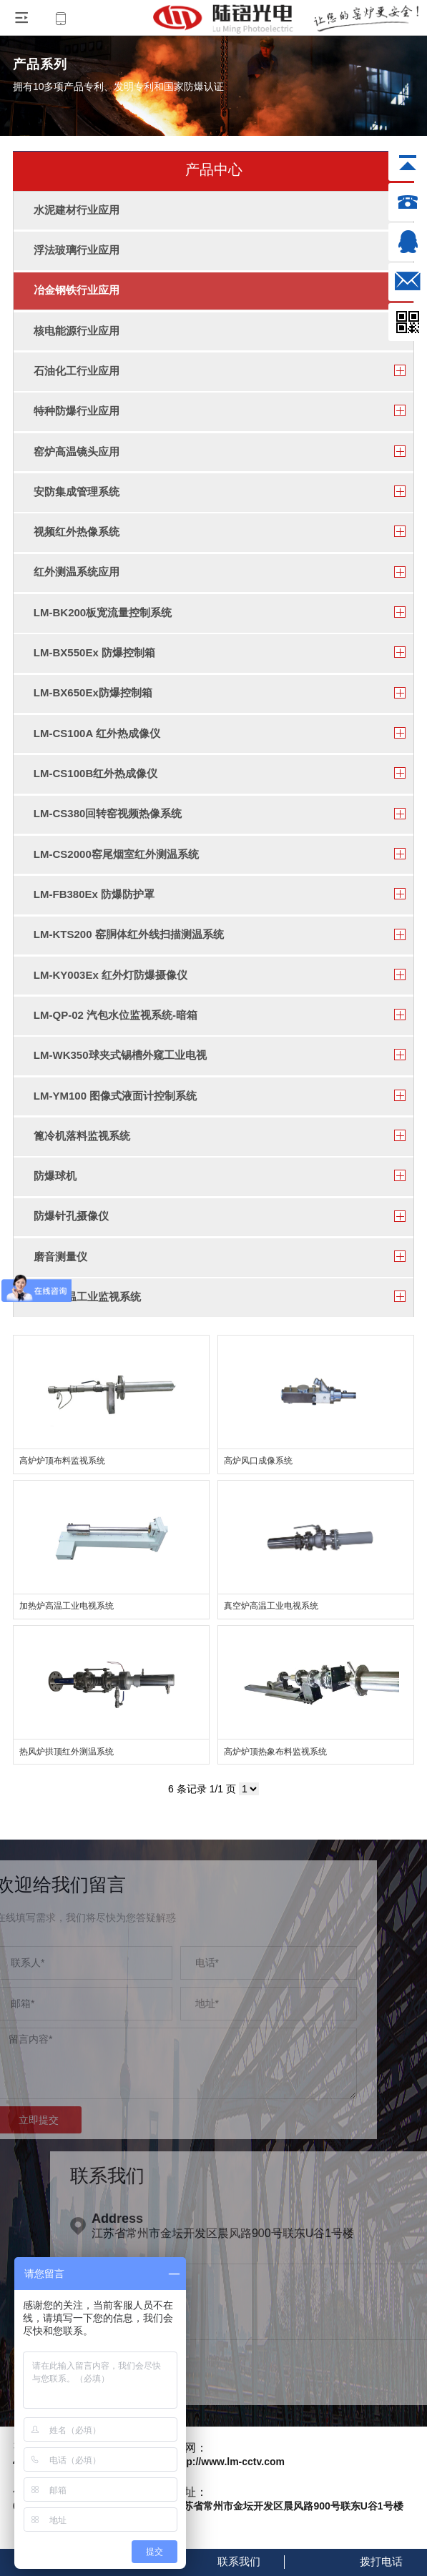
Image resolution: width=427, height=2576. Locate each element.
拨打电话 (381, 2561)
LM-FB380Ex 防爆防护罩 (94, 894)
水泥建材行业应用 (76, 210)
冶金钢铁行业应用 (76, 290)
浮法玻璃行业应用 (76, 250)
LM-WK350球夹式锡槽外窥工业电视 (120, 1055)
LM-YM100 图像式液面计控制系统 (115, 1096)
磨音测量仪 (60, 1256)
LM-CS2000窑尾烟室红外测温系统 (116, 854)
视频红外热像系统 (76, 531)
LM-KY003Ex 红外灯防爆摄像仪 (110, 975)
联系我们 (238, 2561)
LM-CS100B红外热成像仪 (95, 773)
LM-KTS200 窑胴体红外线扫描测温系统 (129, 934)
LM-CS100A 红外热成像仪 (97, 733)
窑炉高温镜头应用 (76, 451)
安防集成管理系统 (76, 491)
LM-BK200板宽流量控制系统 (103, 612)
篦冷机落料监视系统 (82, 1136)
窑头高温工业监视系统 (87, 1297)
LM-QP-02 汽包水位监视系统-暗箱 (115, 1015)
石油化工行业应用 (76, 371)
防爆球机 (55, 1176)
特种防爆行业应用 (76, 411)
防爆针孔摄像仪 (71, 1216)
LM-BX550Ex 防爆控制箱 (94, 652)
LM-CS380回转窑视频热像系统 (108, 813)
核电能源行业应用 (76, 331)
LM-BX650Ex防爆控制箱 (93, 692)
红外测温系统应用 (76, 572)
